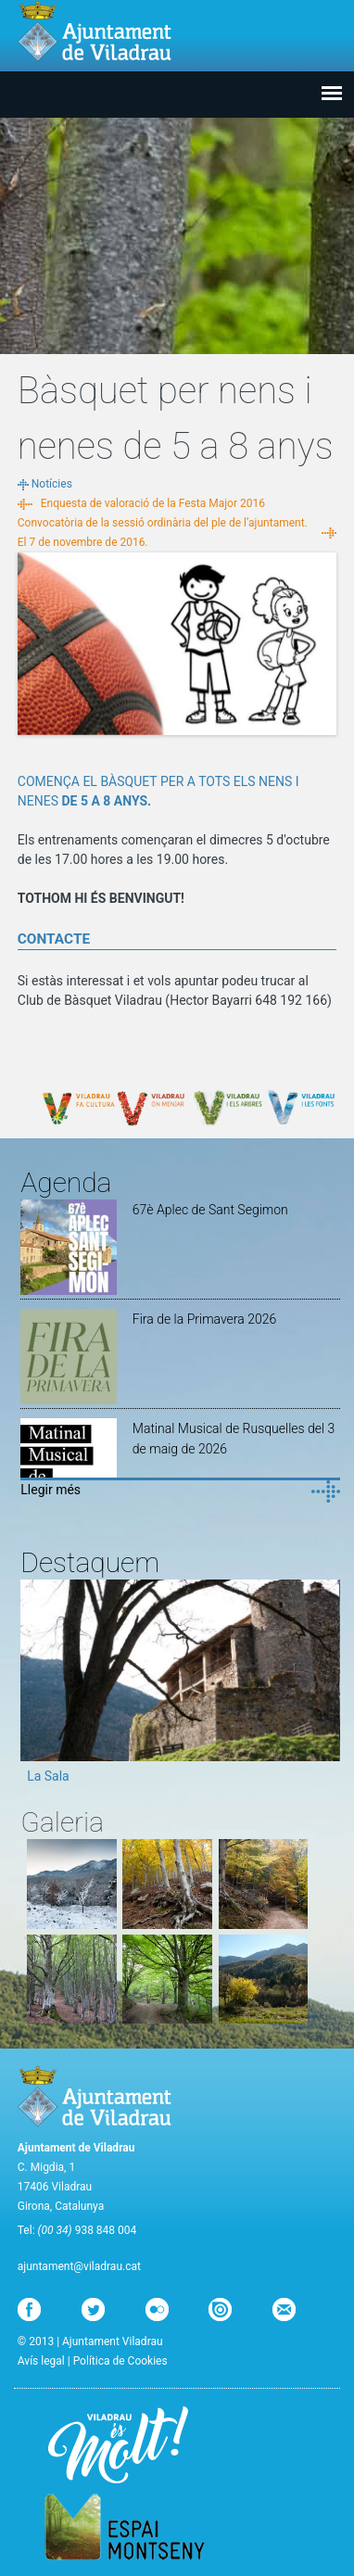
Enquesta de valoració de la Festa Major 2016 (153, 503)
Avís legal (41, 2360)
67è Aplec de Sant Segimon (210, 1209)
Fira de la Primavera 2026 (204, 1319)
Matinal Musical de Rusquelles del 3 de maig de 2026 (234, 1438)
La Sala (48, 1776)
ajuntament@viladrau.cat (79, 2266)
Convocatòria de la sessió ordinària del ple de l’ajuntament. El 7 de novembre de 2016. (163, 532)
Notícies (52, 483)
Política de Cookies (120, 2360)
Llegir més (50, 1489)
